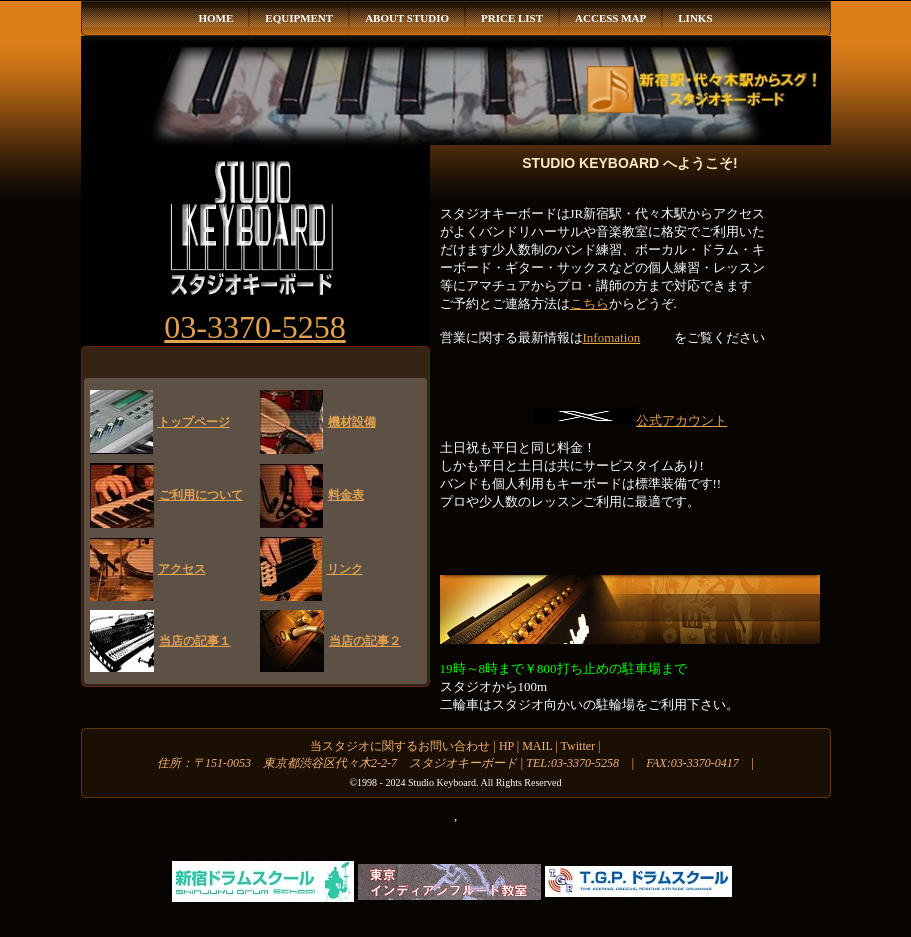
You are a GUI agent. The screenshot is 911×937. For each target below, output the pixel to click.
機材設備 (352, 422)
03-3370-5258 (254, 327)
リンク (345, 569)
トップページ (194, 422)
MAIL (537, 746)
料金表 (346, 495)
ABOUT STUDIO (407, 18)
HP (508, 746)
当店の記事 (195, 641)
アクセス (182, 569)
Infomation (612, 337)
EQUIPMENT (299, 18)
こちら (589, 303)
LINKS (695, 18)
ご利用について (201, 495)
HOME (215, 18)
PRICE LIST (512, 18)
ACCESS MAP (610, 18)
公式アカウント (681, 420)
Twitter (578, 746)
